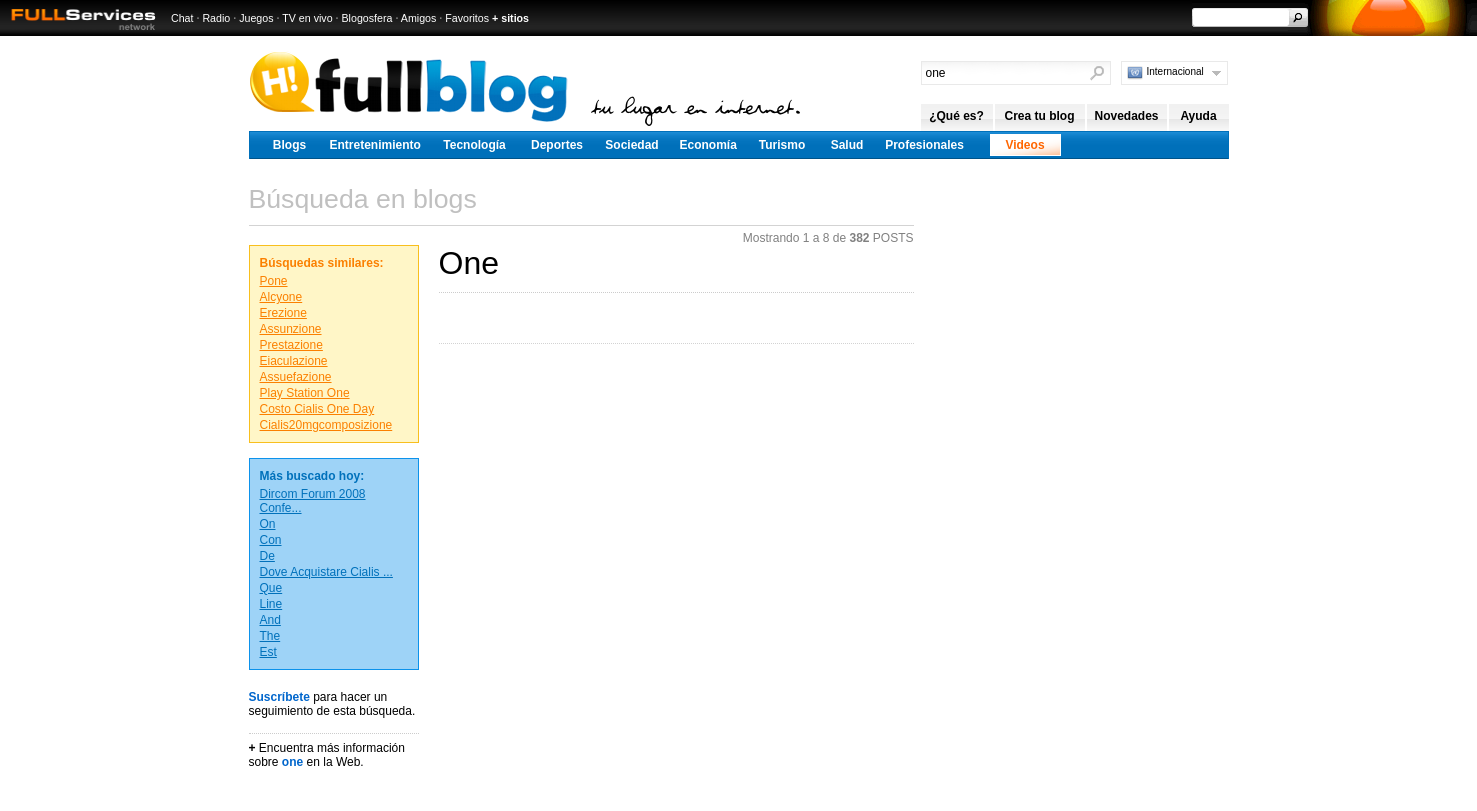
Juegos (256, 18)
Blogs (289, 145)
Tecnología (474, 145)
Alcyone (281, 297)
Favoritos (467, 18)
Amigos (419, 18)
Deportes (557, 145)
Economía (708, 145)
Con (271, 540)
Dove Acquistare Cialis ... (326, 572)
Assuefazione (296, 377)
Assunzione (291, 329)
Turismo (782, 145)
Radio (216, 18)
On (268, 524)
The (270, 636)
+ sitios (510, 18)
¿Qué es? (956, 116)
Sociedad (631, 145)
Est (268, 652)
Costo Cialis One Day (317, 409)
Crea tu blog (1039, 116)
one (292, 762)
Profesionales (924, 145)
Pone (274, 281)
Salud (847, 145)
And (270, 620)
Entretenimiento (375, 145)
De (267, 556)
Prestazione (291, 345)
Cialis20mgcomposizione (326, 425)
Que (271, 588)
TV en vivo (307, 18)
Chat (182, 18)
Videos (1024, 145)
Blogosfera (367, 18)
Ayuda (1198, 116)
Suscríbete (279, 697)
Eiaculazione (294, 361)
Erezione (283, 313)
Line (271, 604)
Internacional (1175, 71)
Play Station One (305, 393)
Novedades (1126, 116)
